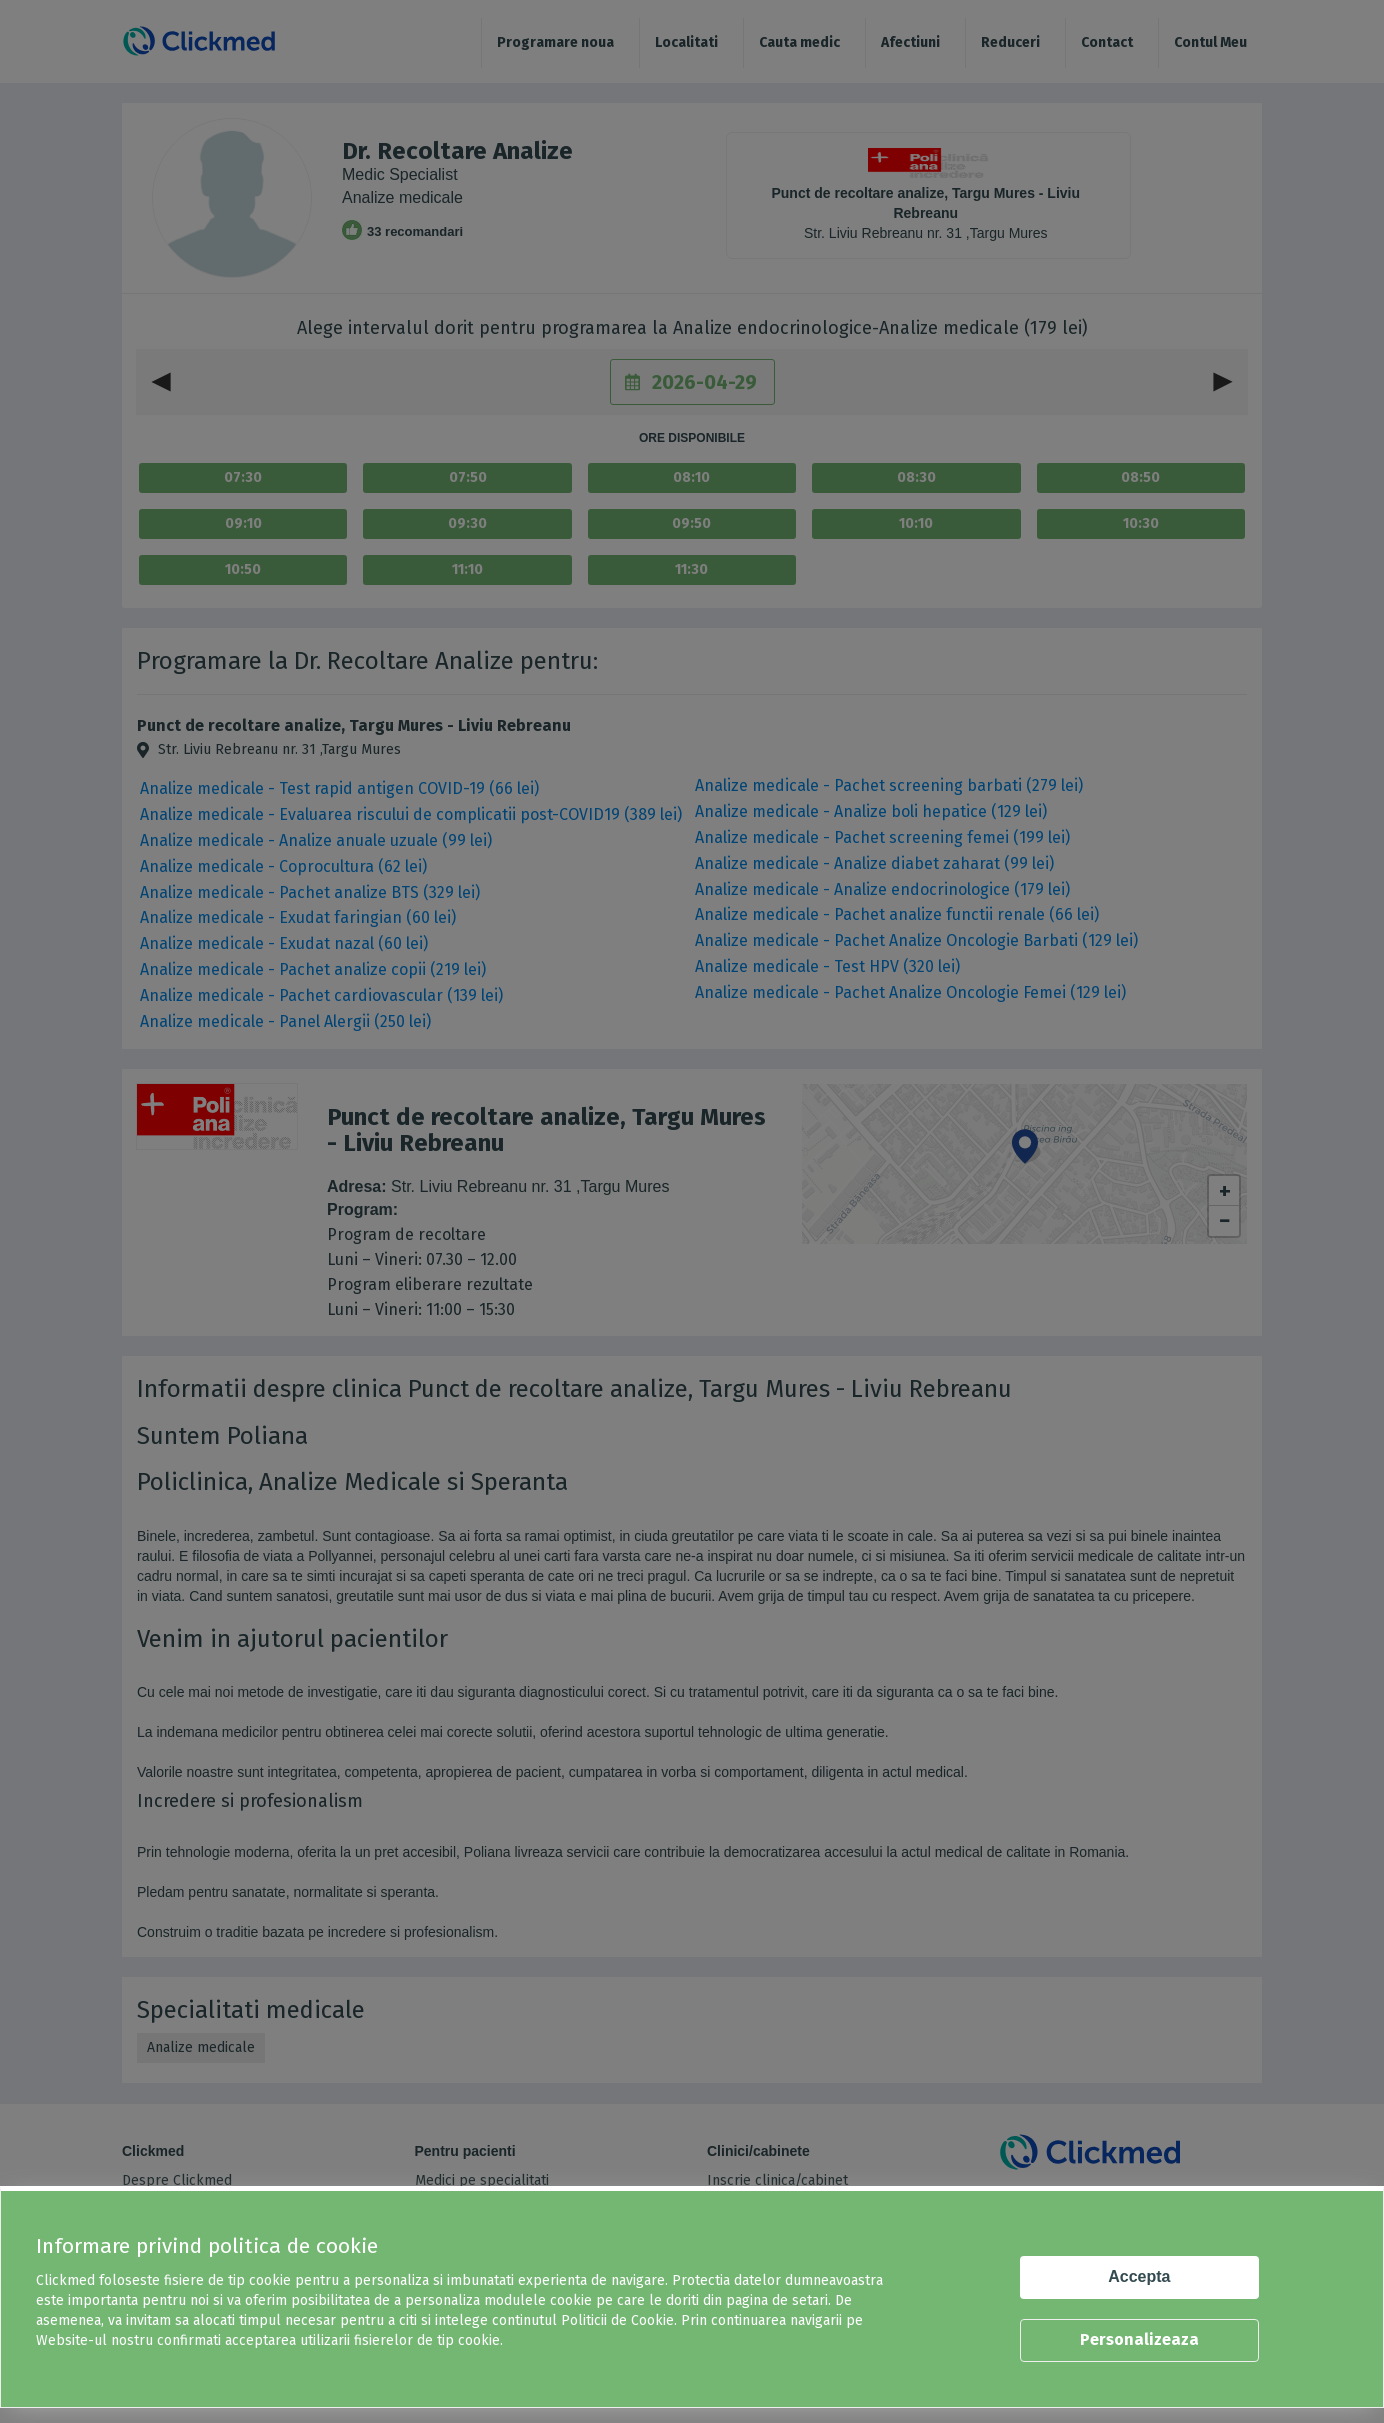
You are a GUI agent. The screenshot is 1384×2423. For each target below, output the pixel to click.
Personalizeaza (1139, 2339)
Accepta (1139, 2276)
